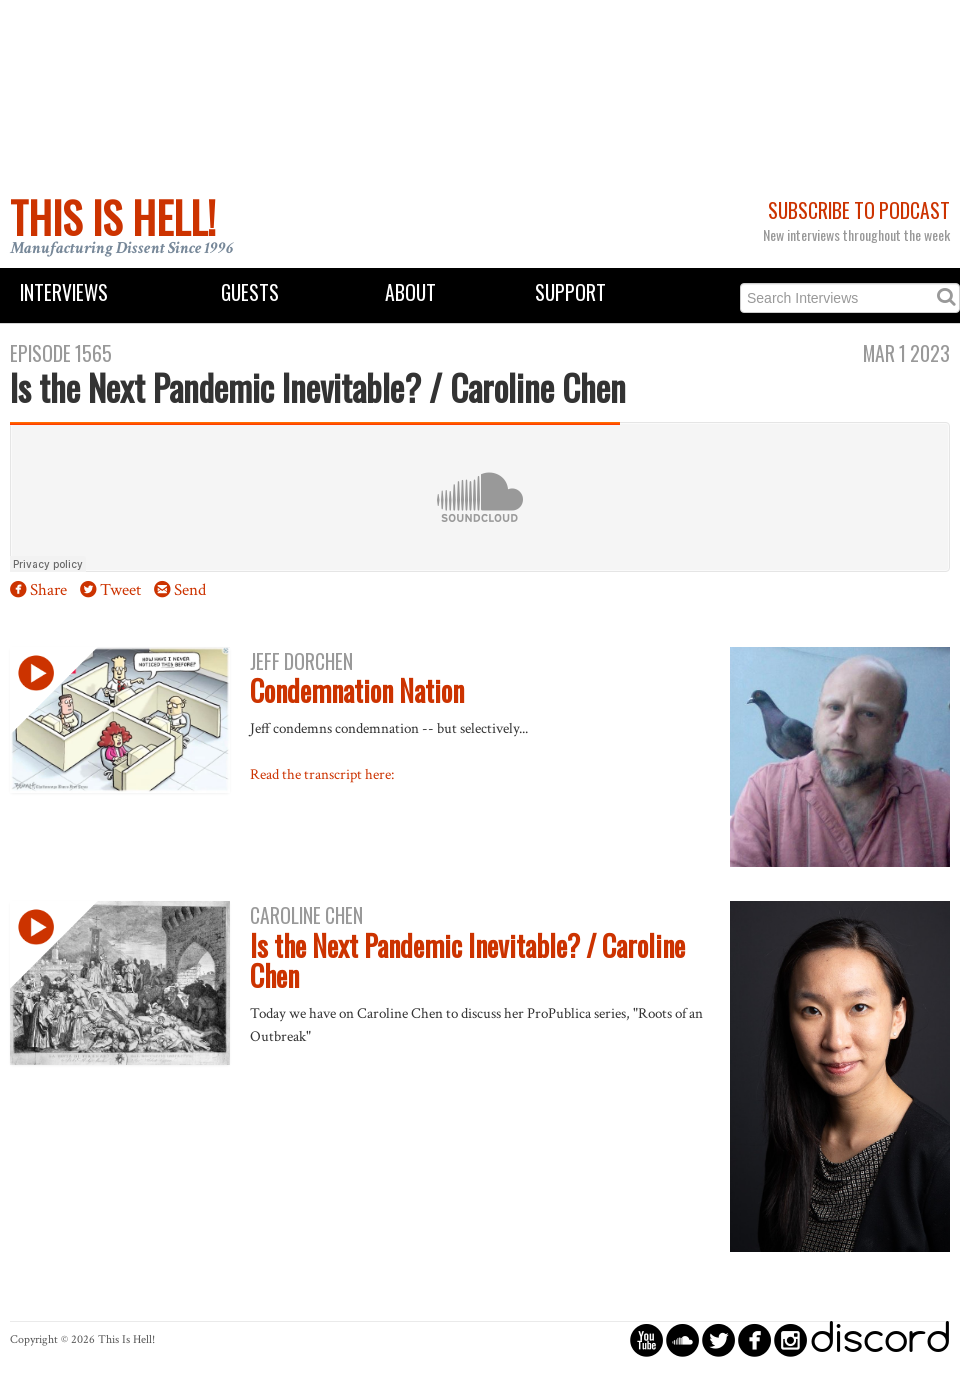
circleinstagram (790, 1339)
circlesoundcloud (682, 1339)
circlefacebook (754, 1339)
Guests (250, 292)
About (410, 292)
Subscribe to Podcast (859, 210)
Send (190, 590)
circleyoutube (646, 1339)
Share (48, 590)
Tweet (120, 590)
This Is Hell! (113, 217)
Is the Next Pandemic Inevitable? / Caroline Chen (467, 961)
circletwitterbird (718, 1339)
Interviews (64, 292)
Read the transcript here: (322, 774)
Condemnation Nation (357, 690)
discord (880, 1339)
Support (570, 292)
